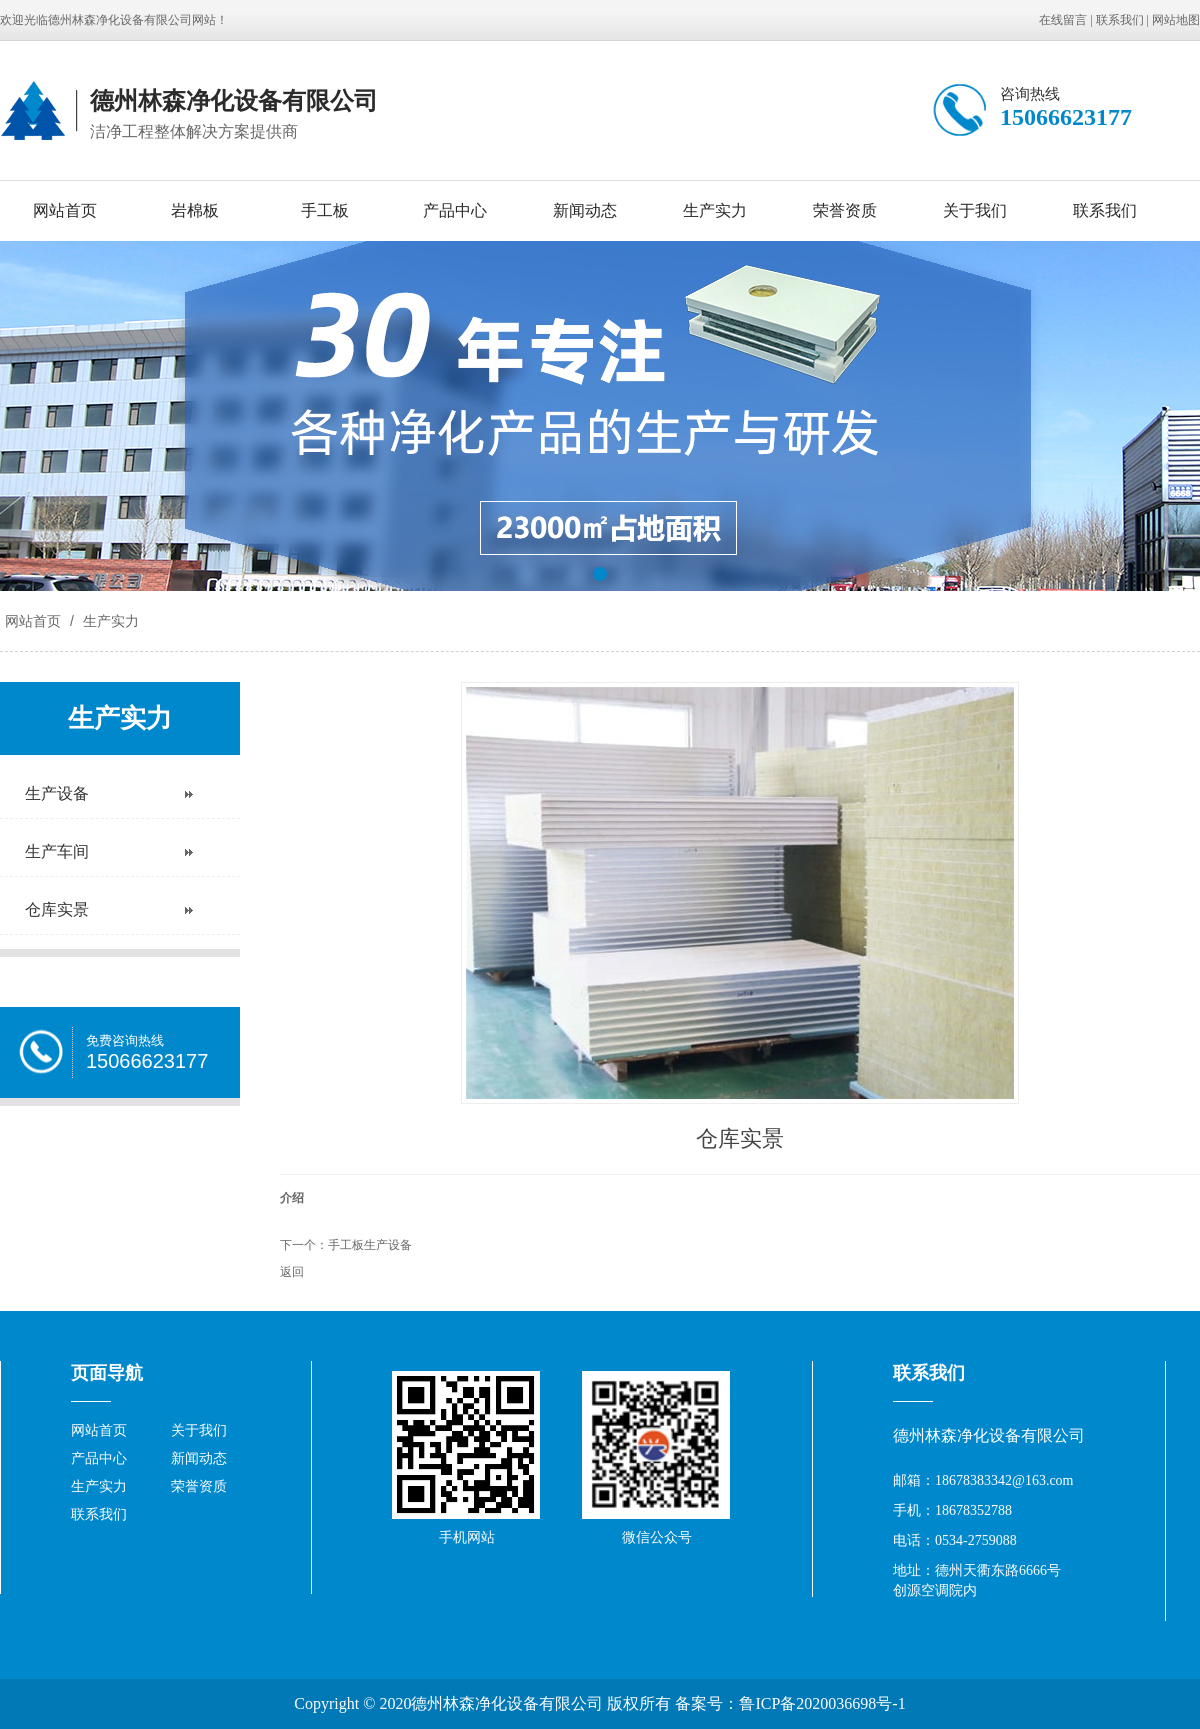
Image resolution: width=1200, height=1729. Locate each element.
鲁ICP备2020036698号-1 (822, 1703)
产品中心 (455, 210)
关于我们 (975, 210)
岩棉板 (195, 210)
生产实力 (715, 210)
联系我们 (1120, 20)
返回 (292, 1272)
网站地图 (1176, 20)
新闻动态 (585, 210)
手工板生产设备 (370, 1245)
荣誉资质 (845, 210)
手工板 (325, 210)
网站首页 (65, 210)
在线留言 (1063, 20)
